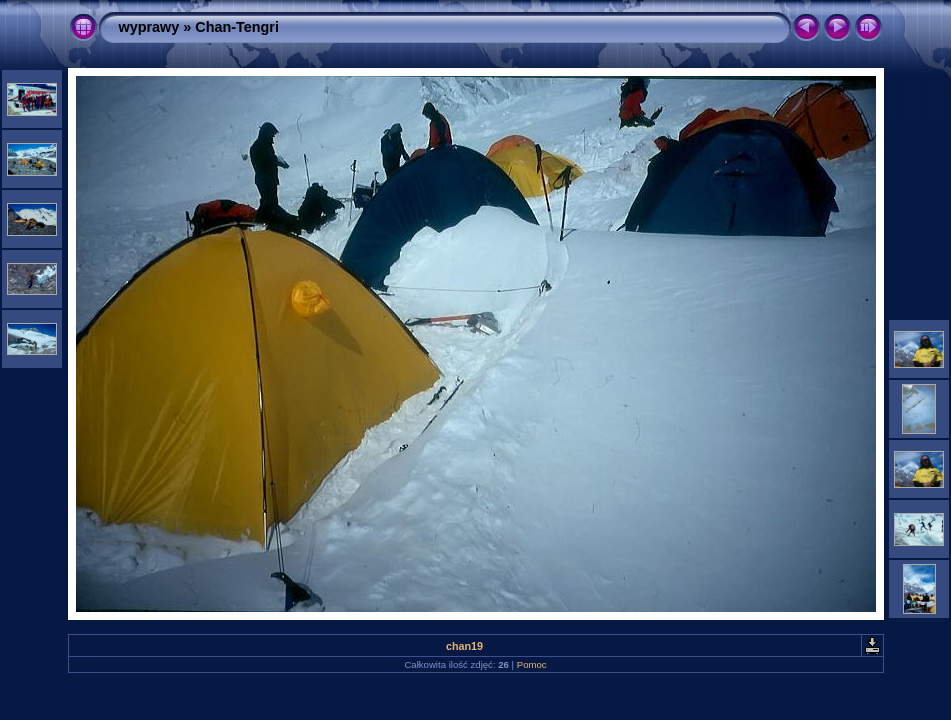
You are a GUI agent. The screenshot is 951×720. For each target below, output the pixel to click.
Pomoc (532, 664)
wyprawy (149, 27)
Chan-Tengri (237, 27)
